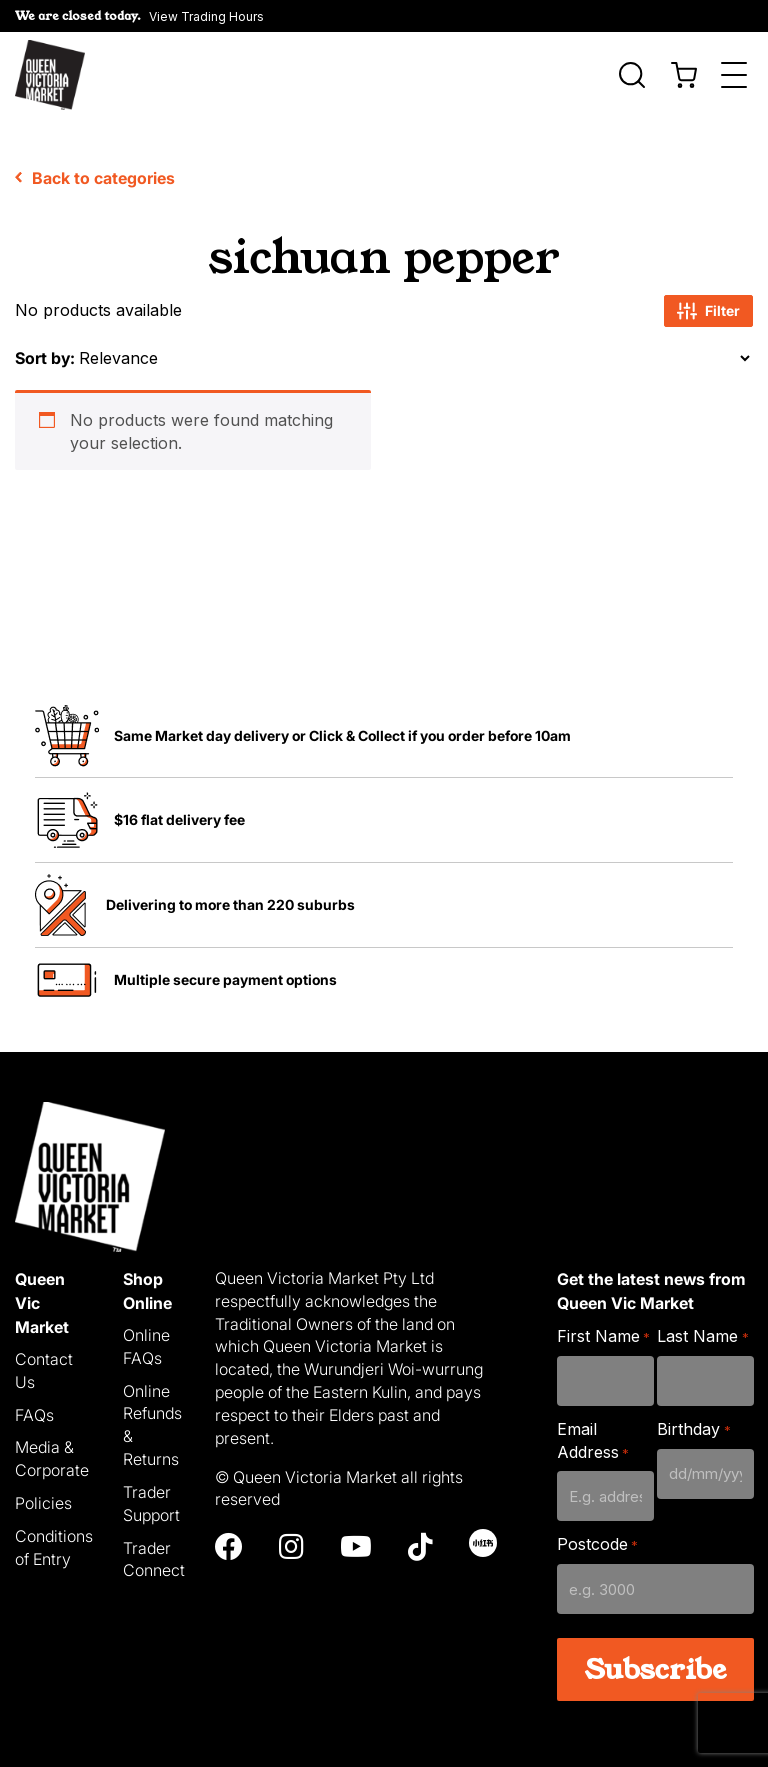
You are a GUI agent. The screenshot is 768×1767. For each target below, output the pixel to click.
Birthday (693, 1421)
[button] (139, 16)
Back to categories (95, 170)
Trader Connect (154, 1551)
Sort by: (45, 350)
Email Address (593, 1432)
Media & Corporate (52, 1451)
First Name (603, 1328)
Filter (708, 303)
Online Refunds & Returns (152, 1417)
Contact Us (44, 1362)
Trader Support (151, 1495)
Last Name (702, 1328)
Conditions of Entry (54, 1539)
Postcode (597, 1537)
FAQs (34, 1407)
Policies (43, 1495)
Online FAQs (146, 1338)
